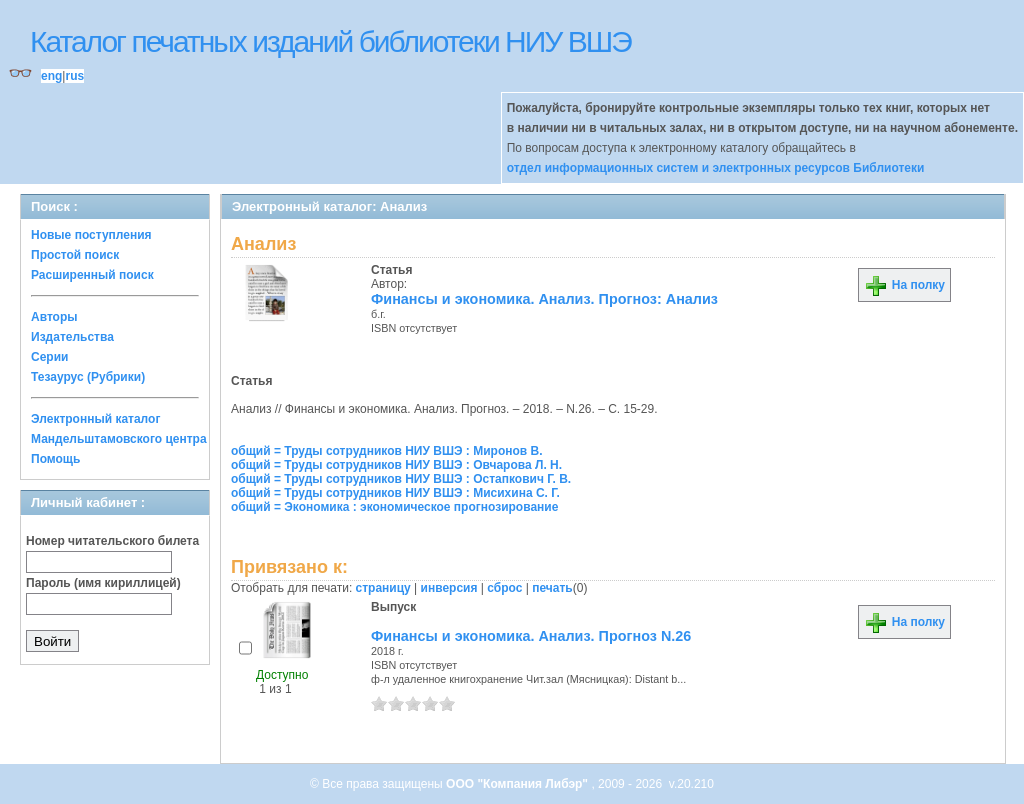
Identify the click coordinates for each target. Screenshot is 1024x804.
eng (51, 76)
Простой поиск (75, 255)
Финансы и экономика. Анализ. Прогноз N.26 (531, 636)
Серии (49, 357)
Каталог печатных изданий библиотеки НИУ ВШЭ (330, 41)
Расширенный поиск (92, 275)
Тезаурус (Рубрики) (88, 377)
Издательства (72, 337)
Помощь (55, 459)
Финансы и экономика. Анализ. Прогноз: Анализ (544, 299)
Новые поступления (91, 235)
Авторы (54, 317)
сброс (504, 588)
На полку (904, 285)
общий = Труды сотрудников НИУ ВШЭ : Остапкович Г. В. (401, 479)
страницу (383, 588)
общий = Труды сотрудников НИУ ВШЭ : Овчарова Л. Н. (396, 465)
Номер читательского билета (112, 541)
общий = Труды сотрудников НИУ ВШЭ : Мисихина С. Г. (395, 493)
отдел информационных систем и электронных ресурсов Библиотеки (716, 168)
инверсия (449, 588)
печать (552, 588)
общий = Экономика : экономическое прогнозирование (394, 507)
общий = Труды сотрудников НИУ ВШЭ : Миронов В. (387, 451)
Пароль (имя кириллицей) (103, 583)
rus (74, 76)
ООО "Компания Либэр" (518, 784)
